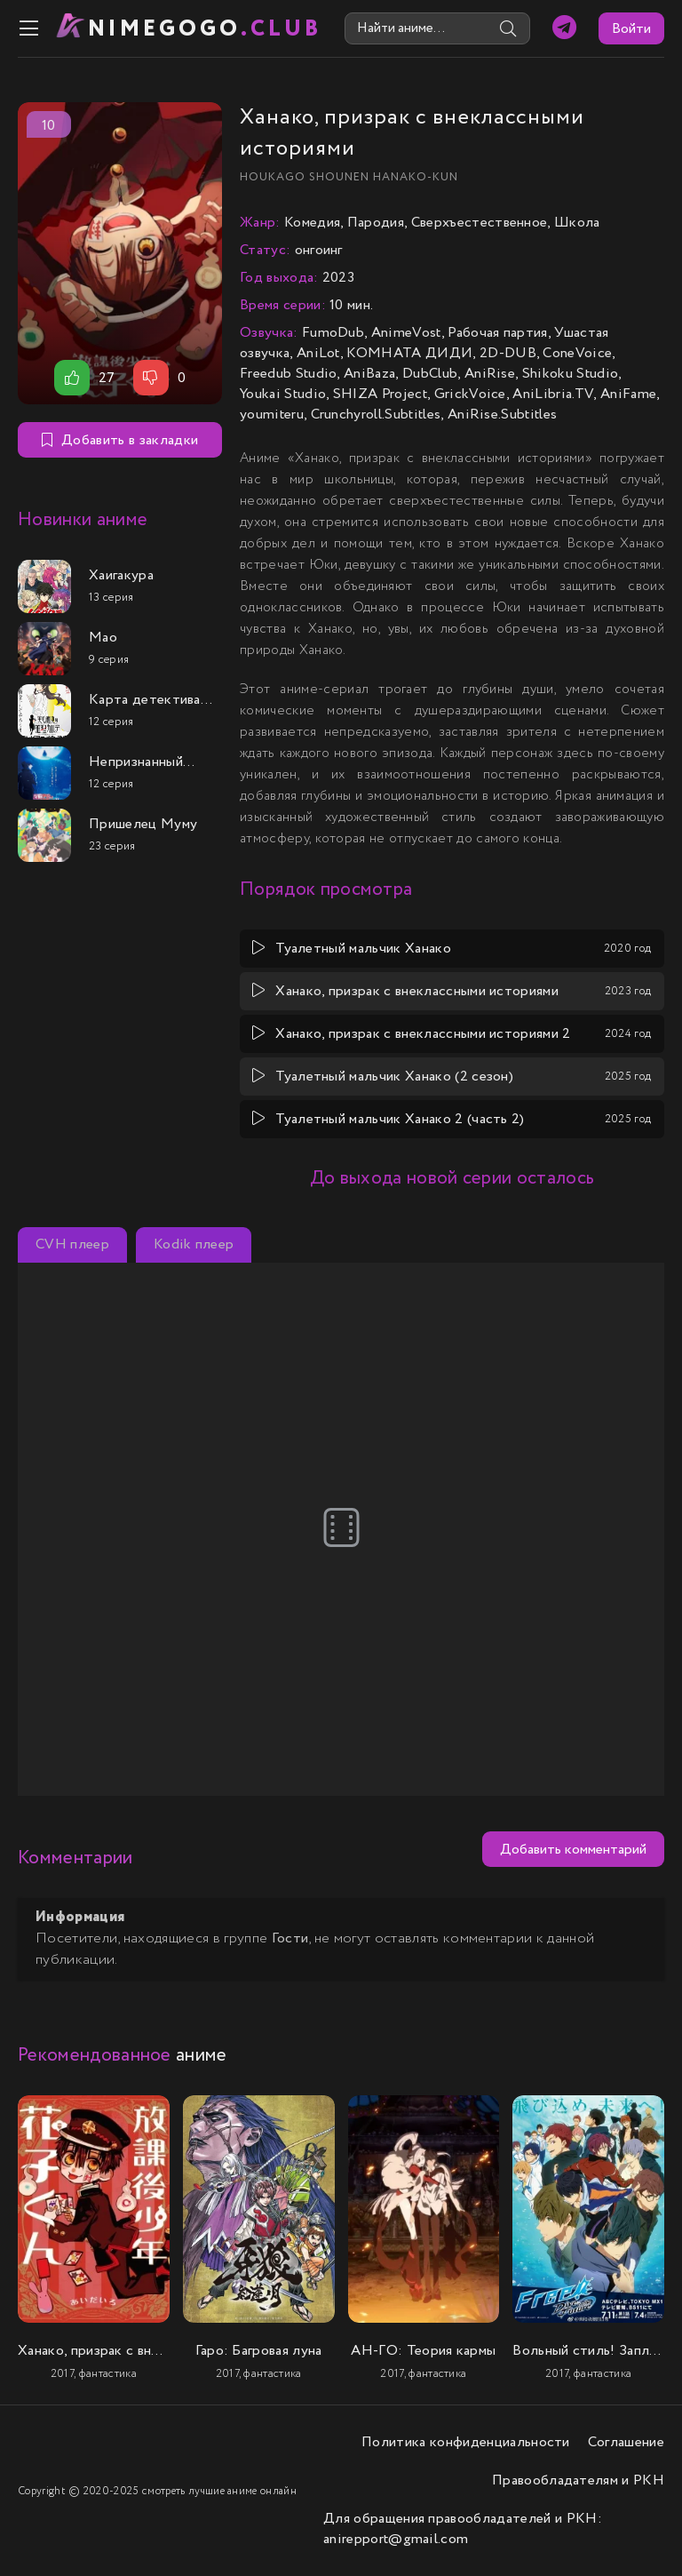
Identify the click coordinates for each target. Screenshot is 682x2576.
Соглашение (626, 2442)
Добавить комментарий (573, 1849)
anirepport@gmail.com (395, 2539)
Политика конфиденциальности (465, 2442)
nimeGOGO (205, 28)
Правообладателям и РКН (578, 2480)
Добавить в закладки (120, 440)
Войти (631, 29)
